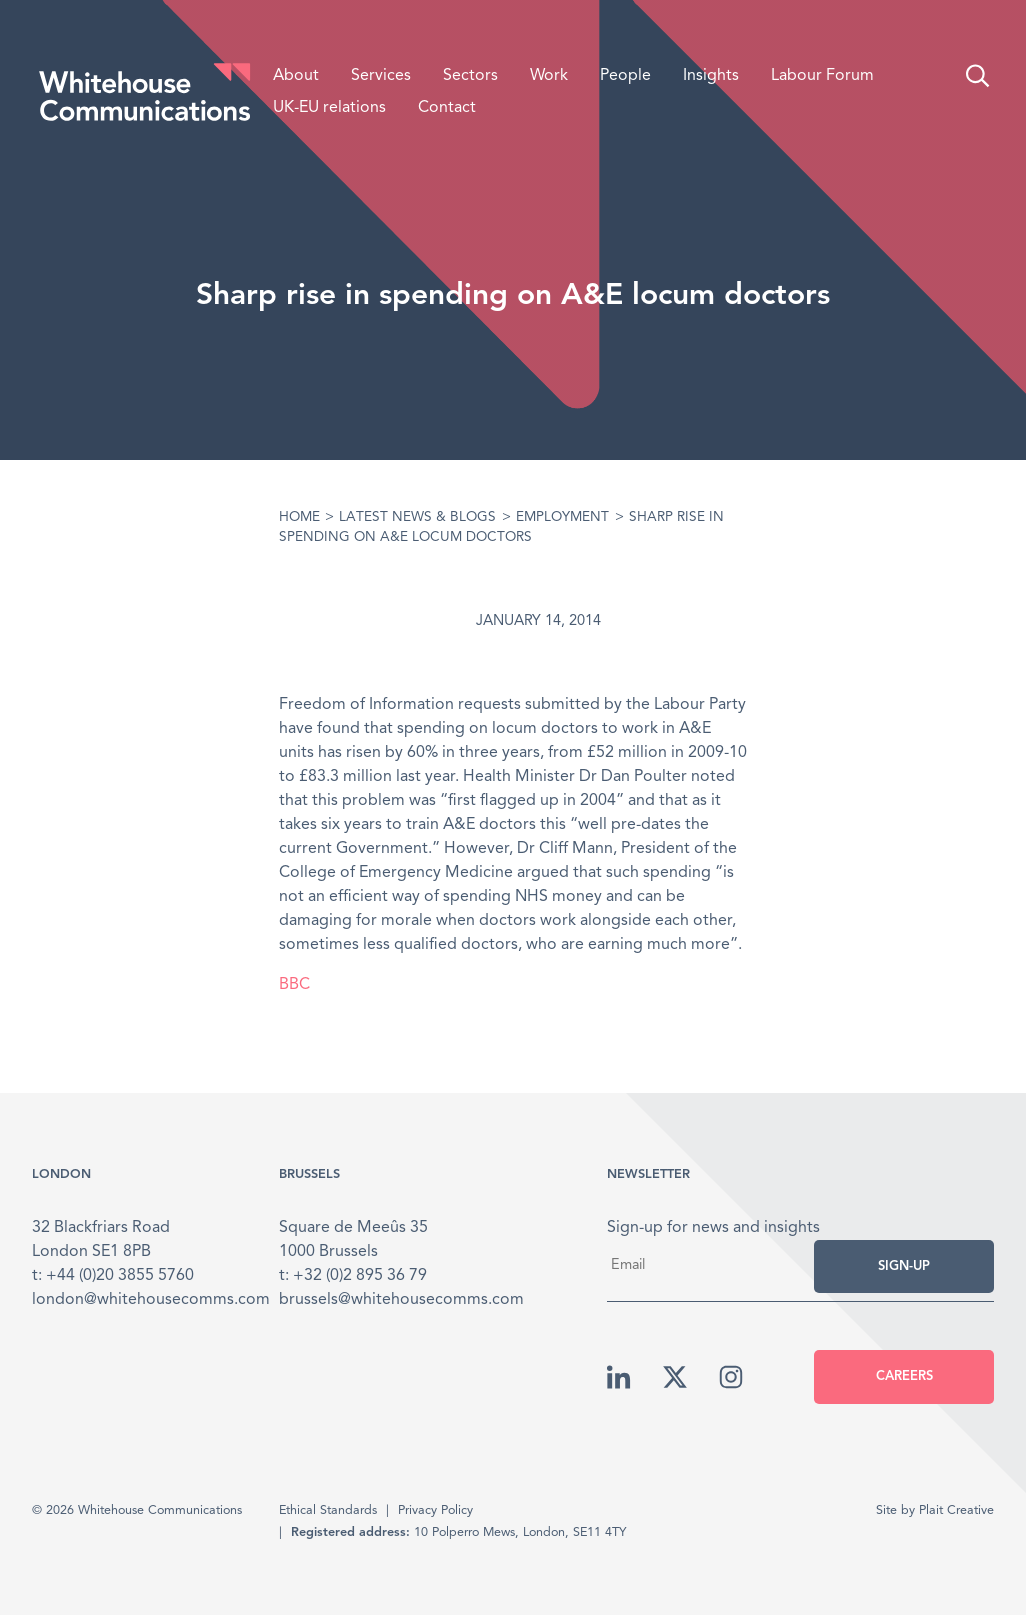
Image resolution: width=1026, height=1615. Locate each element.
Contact (447, 108)
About (296, 76)
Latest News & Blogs (417, 517)
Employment (562, 517)
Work (549, 76)
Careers (904, 1376)
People (625, 76)
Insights (711, 76)
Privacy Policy (435, 1510)
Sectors (470, 76)
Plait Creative (956, 1510)
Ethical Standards (328, 1510)
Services (381, 76)
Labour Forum (822, 76)
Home (299, 517)
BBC (294, 985)
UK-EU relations (329, 108)
